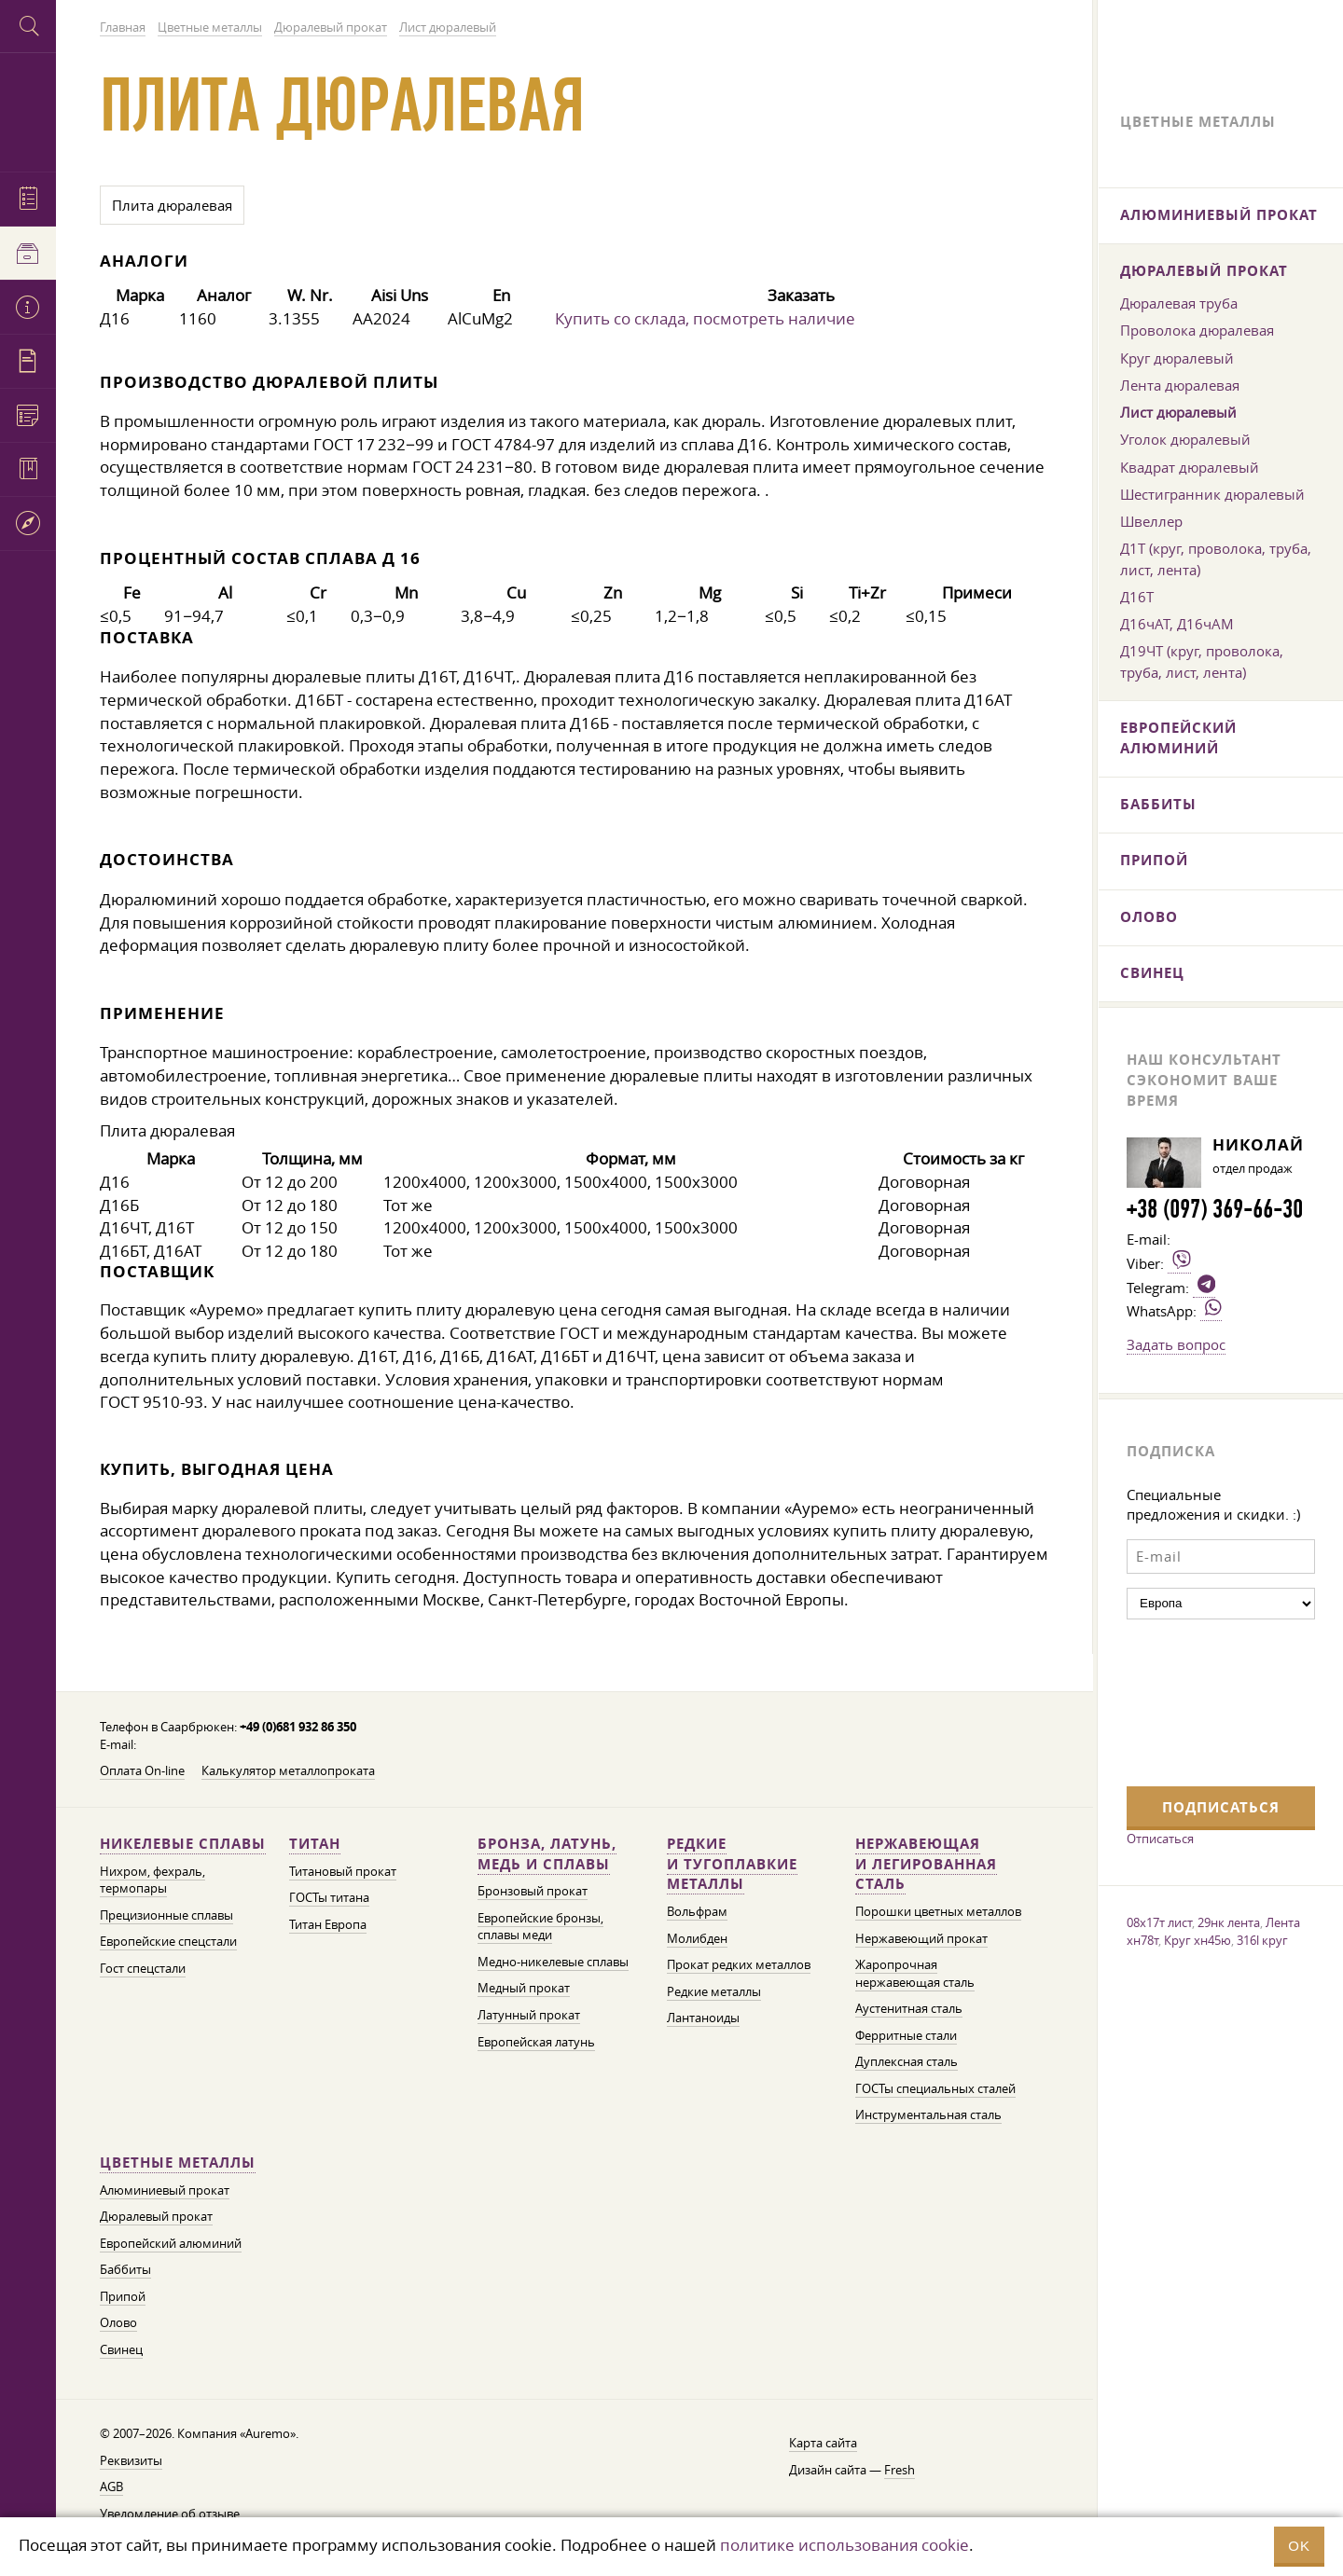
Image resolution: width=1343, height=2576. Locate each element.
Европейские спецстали (168, 1941)
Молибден (697, 1939)
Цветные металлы (178, 2162)
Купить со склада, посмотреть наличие (705, 318)
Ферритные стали (906, 2036)
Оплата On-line (142, 1771)
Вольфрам (697, 1912)
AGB (111, 2487)
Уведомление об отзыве (170, 2514)
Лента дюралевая (1179, 385)
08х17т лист (1159, 1922)
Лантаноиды (703, 2018)
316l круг (1262, 1940)
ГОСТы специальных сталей (935, 2089)
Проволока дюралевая (1197, 330)
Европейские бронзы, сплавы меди (540, 1927)
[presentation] (1203, 1700)
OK (1299, 2546)
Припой (122, 2297)
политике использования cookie (844, 2544)
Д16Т (1137, 596)
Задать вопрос (1176, 1344)
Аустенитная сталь (908, 2009)
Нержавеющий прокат (921, 1939)
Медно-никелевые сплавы (553, 1962)
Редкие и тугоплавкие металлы (732, 1864)
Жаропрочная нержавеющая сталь (915, 1974)
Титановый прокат (342, 1872)
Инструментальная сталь (928, 2115)
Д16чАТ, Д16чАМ (1177, 623)
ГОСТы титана (329, 1898)
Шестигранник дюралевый (1212, 494)
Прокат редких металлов (738, 1965)
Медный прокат (524, 1988)
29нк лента (1229, 1922)
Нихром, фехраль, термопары (152, 1880)
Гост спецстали (143, 1969)
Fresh (899, 2470)
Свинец (121, 2350)
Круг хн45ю (1197, 1940)
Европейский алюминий (171, 2244)
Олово (118, 2323)
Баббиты (125, 2270)
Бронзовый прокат (533, 1891)
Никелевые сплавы (183, 1843)
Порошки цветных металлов (938, 1912)
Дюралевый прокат (156, 2217)
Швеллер (1151, 521)
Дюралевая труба (1179, 303)
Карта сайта (823, 2443)
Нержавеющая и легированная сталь (926, 1864)
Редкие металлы (714, 1992)
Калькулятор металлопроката (288, 1771)
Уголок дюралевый (1185, 439)
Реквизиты (131, 2461)
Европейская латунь (536, 2042)
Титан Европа (328, 1925)
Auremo (28, 109)
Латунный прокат (529, 2015)
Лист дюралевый (1178, 412)
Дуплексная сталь (906, 2062)
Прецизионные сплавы (166, 1915)
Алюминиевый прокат (164, 2190)
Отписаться (1160, 1838)
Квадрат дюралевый (1189, 467)
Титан (314, 1843)
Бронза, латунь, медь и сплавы (547, 1854)
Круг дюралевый (1177, 358)
